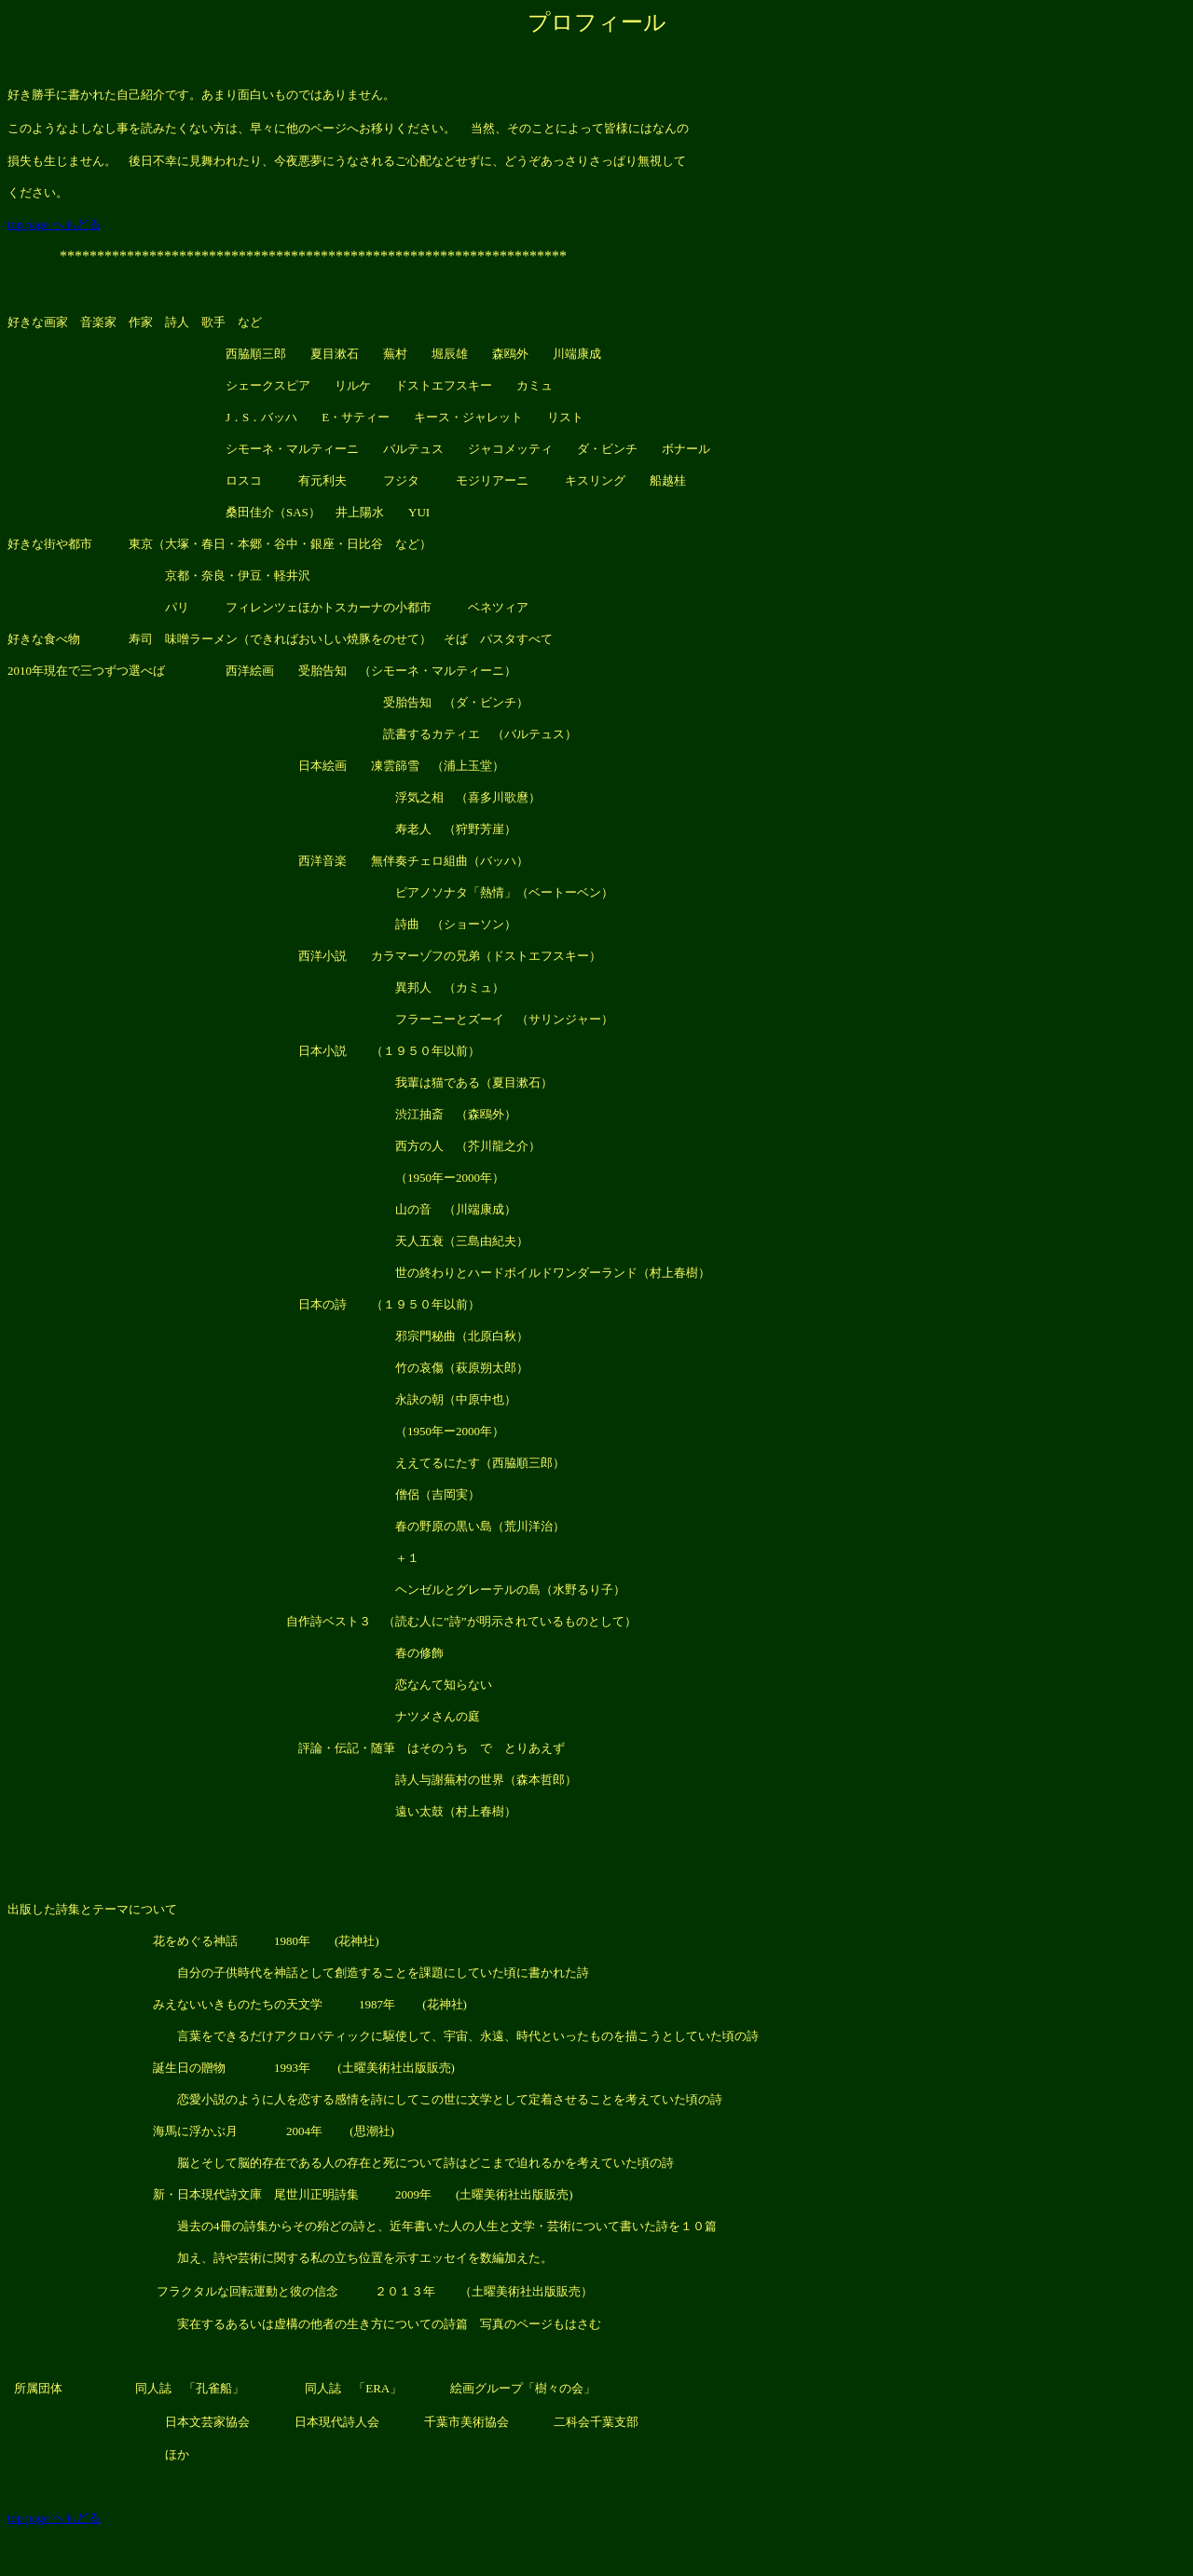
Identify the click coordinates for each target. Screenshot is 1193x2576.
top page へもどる (54, 224)
